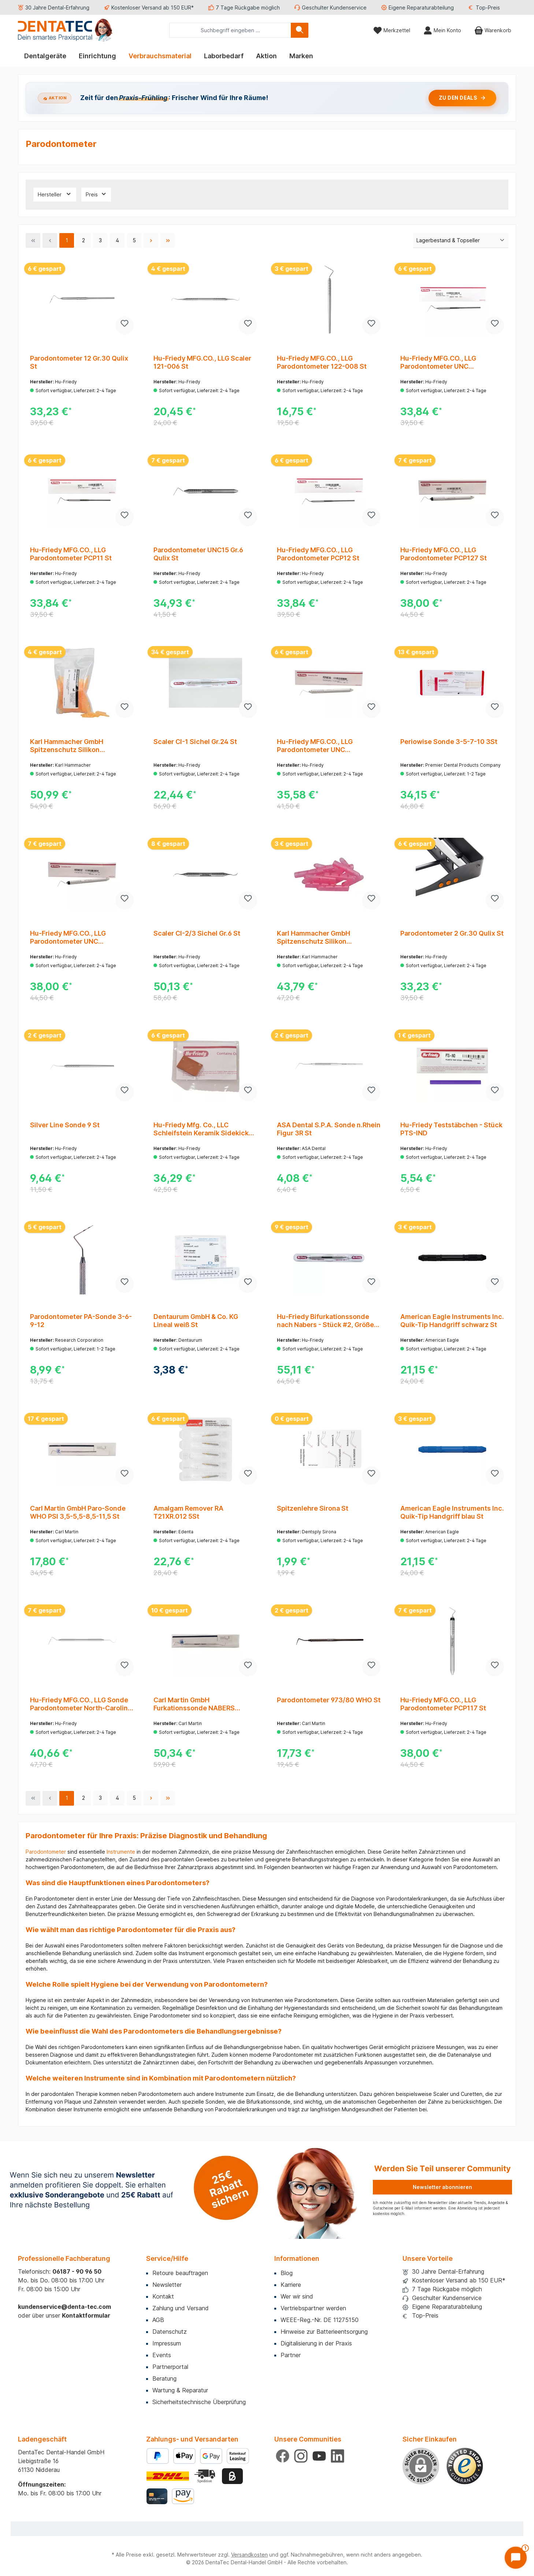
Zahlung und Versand (180, 2308)
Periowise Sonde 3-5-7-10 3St (448, 741)
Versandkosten (249, 2554)
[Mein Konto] (442, 30)
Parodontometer (46, 1852)
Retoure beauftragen (180, 2273)
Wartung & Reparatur (180, 2390)
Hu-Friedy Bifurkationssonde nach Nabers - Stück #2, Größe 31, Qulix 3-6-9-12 (325, 1321)
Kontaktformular (86, 2315)
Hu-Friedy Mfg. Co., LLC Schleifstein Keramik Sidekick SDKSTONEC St (201, 1129)
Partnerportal (170, 2366)
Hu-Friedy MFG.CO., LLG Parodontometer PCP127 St (443, 554)
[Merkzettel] (391, 30)
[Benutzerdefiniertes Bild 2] (205, 2476)
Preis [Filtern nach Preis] (96, 194)
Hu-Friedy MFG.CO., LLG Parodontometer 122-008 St (322, 362)
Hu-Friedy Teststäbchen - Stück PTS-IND (451, 1129)
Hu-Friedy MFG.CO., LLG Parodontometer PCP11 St (71, 554)
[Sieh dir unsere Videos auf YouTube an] (319, 2456)
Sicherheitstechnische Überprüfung (199, 2402)
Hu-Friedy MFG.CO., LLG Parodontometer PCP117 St (443, 1704)
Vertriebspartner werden (313, 2308)
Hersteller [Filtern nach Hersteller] (55, 194)
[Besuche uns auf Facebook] (282, 2456)
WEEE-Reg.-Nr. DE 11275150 (320, 2319)
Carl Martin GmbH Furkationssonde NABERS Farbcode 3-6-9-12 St (194, 1704)
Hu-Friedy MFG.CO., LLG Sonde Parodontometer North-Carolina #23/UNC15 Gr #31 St (80, 1704)
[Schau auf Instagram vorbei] (301, 2456)
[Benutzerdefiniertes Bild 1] (464, 2466)
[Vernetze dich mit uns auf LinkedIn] (337, 2456)
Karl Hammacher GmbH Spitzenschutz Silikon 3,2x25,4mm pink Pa (313, 937)
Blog (287, 2273)
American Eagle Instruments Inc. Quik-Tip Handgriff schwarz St (452, 1320)
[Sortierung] (460, 240)
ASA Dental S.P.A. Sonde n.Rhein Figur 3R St (329, 1129)
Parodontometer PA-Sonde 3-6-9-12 (81, 1320)
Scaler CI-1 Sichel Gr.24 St (195, 741)
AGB (158, 2319)
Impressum (166, 2343)
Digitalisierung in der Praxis (316, 2343)
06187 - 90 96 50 (76, 2271)
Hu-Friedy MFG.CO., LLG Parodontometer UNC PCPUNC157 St (68, 937)
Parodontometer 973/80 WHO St (329, 1700)
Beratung (164, 2378)
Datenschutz (169, 2331)
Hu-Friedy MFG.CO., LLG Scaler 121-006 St (202, 362)
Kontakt (163, 2296)
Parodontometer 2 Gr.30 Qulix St (452, 933)
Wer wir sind (297, 2296)
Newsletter (167, 2284)
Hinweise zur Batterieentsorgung (324, 2331)
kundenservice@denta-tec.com (64, 2306)
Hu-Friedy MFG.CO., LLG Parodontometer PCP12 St (318, 554)
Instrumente (121, 1852)
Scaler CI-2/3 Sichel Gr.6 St (196, 933)
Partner (291, 2355)
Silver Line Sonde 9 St (65, 1125)
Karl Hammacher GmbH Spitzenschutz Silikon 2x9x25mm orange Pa (66, 746)
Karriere (291, 2284)
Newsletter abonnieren (442, 2187)
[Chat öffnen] (516, 2558)
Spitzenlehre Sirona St (312, 1508)
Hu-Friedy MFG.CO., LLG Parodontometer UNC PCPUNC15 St (438, 362)
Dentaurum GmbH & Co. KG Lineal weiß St (195, 1320)
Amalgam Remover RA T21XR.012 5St (188, 1512)
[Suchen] (299, 30)
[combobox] (230, 30)
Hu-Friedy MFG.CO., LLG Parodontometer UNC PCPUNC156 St (315, 746)
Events (161, 2355)
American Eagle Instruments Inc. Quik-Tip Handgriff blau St (452, 1512)
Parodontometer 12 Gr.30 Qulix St (79, 362)
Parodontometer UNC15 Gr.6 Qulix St (198, 554)
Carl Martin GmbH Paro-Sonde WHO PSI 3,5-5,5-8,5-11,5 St (78, 1512)
